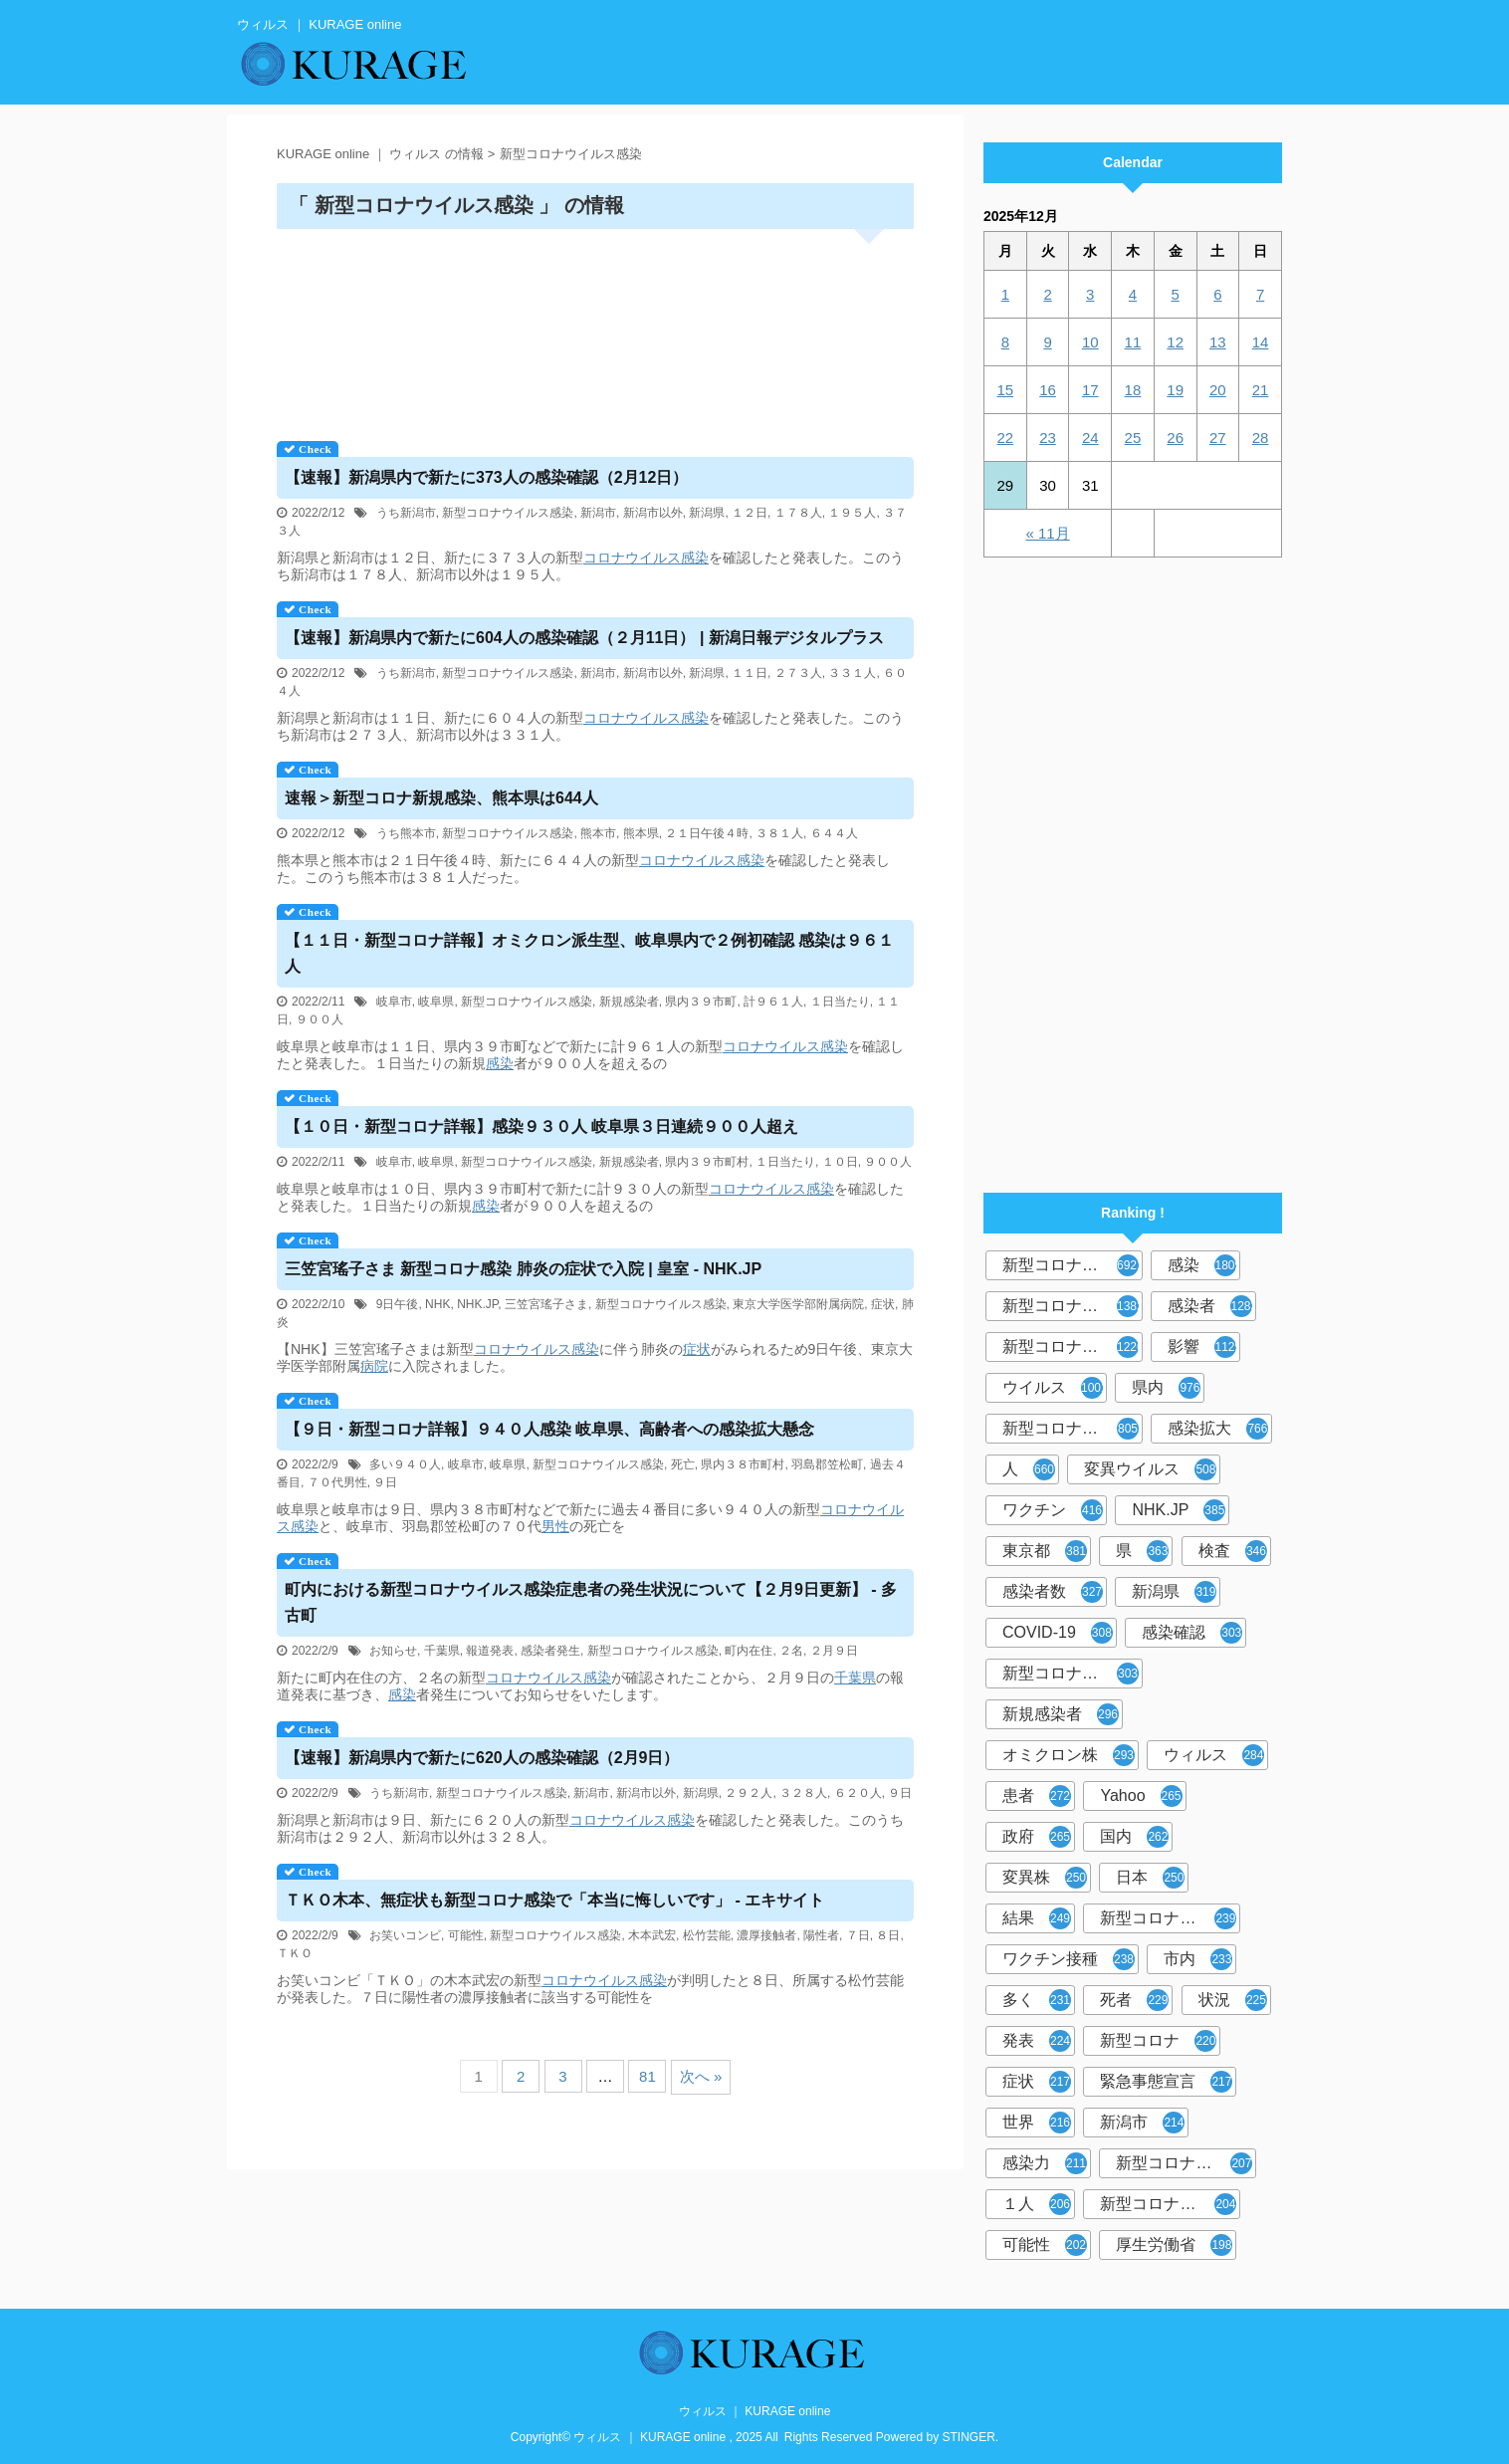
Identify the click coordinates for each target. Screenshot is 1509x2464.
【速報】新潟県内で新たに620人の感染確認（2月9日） (482, 1757)
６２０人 (858, 1793)
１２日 (749, 513)
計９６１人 (773, 1001)
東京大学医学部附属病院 (798, 1304)
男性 (555, 1526)
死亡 (683, 1464)
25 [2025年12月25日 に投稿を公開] (1133, 437)
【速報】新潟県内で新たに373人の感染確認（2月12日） (486, 477)
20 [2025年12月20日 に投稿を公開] (1217, 389)
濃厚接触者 (766, 1935)
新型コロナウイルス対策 (1170, 2204)
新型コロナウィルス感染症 (1072, 1673)
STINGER (969, 2437)
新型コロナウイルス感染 (507, 513)
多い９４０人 (405, 1464)
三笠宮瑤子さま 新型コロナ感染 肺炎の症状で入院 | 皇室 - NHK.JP (523, 1268)
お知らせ (393, 1651)
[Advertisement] (595, 328)
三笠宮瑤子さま (546, 1304)
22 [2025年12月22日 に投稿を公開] (1005, 437)
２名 (791, 1651)
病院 (374, 1366)
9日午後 (397, 1304)
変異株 (1044, 1878)
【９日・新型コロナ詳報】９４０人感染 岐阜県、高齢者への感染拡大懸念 (549, 1429)
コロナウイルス (632, 557)
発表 (1036, 2041)
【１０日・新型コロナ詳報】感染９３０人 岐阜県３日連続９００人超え (541, 1126)
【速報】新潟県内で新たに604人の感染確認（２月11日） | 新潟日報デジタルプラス (584, 637)
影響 (1204, 1347)
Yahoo (1141, 1796)
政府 (1036, 1837)
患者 (1036, 1796)
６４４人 (834, 833)
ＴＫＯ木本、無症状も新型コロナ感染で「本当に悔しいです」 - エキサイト (554, 1900)
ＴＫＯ (295, 1953)
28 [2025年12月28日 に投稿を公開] (1260, 437)
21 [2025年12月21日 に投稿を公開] (1260, 389)
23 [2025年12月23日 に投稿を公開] (1047, 437)
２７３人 (798, 673)
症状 (883, 1304)
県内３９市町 (701, 1001)
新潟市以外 (653, 513)
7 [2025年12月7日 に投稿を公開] (1260, 294)
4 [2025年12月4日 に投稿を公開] (1133, 294)
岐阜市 (394, 1001)
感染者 (1212, 1306)
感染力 (1044, 2163)
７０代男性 (337, 1482)
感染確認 (1192, 1633)
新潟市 (598, 513)
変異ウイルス (1150, 1469)
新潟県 (707, 513)
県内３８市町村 (742, 1464)
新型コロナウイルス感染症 (1072, 1347)
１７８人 (798, 513)
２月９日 (834, 1651)
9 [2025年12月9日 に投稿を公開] (1047, 342)
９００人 (319, 1019)
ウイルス (1054, 1388)
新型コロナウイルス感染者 (1186, 2163)
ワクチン (1052, 1510)
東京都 (1044, 1551)
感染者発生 (550, 1651)
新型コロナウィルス (1072, 1306)
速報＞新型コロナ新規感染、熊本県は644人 (441, 797)
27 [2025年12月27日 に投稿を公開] (1217, 437)
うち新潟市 (406, 513)
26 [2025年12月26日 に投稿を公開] (1175, 437)
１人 (1036, 2204)
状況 (1232, 2000)
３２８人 (803, 1793)
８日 (888, 1935)
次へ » (701, 2076)
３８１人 (779, 833)
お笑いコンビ (405, 1935)
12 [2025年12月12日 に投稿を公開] (1175, 342)
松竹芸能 (707, 1935)
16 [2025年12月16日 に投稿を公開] (1047, 389)
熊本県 (641, 833)
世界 (1036, 2122)
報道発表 (490, 1651)
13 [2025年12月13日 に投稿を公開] (1217, 342)
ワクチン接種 (1068, 1959)
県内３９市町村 (707, 1162)
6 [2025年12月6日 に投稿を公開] (1217, 294)
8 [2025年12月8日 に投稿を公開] (1005, 342)
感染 (695, 557)
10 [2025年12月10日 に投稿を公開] (1090, 342)
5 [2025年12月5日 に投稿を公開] (1175, 294)
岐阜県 (436, 1001)
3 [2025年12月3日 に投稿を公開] (1090, 294)
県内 (1166, 1388)
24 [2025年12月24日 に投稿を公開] (1090, 437)
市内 (1198, 1959)
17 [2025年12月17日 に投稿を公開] (1090, 389)
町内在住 (748, 1651)
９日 (385, 1482)
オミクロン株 (1068, 1755)
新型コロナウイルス (1072, 1265)
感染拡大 (1218, 1429)
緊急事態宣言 (1166, 2082)
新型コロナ (1158, 2041)
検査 (1232, 1551)
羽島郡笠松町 (827, 1464)
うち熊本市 (406, 833)
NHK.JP (477, 1304)
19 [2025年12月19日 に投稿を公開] (1175, 389)
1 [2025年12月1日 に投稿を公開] (1005, 294)
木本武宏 (652, 1935)
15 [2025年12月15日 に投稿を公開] (1005, 389)
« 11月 (1047, 533)
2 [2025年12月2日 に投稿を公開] (1047, 294)
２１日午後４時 (707, 833)
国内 (1134, 1837)
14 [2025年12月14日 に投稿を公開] (1260, 342)
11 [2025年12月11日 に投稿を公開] (1133, 342)
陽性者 (821, 1935)
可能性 (466, 1935)
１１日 (749, 673)
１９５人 (852, 513)
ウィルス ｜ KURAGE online (755, 2411)
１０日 (840, 1162)
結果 (1036, 1918)
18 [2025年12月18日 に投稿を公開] (1133, 389)
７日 (858, 1935)
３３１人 (852, 673)
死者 (1134, 2000)
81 (647, 2076)
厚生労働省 (1174, 2245)
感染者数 (1052, 1592)
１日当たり (840, 1001)
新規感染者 (629, 1001)
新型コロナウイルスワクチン (1170, 1918)
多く (1036, 2000)
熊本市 (598, 833)
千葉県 (442, 1651)
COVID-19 (1057, 1633)
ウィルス (1214, 1755)
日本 (1150, 1878)
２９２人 (748, 1793)
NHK (437, 1304)
